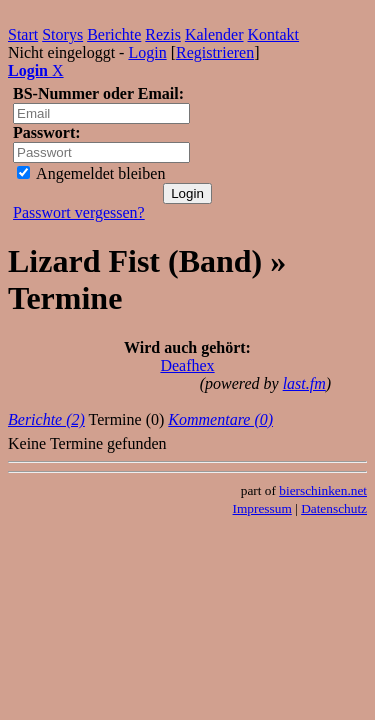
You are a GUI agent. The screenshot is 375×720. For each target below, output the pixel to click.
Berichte (114, 34)
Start (23, 34)
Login (147, 52)
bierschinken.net (323, 490)
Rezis (163, 34)
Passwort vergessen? (79, 212)
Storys (62, 34)
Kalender (214, 34)
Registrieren (215, 52)
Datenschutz (334, 508)
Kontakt (274, 34)
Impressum (262, 508)
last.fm (304, 383)
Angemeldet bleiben (91, 173)
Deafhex (187, 365)
